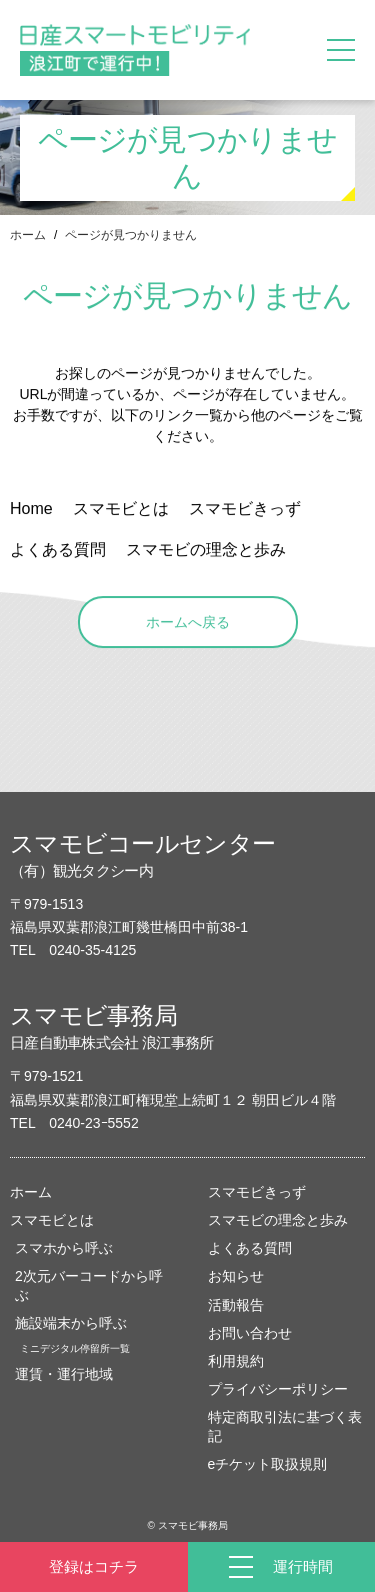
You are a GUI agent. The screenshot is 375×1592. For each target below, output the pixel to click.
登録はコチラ (94, 1566)
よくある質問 (250, 1248)
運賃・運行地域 (64, 1374)
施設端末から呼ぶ (71, 1323)
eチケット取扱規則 (268, 1464)
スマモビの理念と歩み (278, 1220)
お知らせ (236, 1276)
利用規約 (236, 1361)
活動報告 (236, 1305)
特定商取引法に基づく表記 (285, 1426)
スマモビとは (52, 1220)
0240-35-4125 (92, 950)
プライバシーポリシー (278, 1389)
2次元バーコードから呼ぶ (89, 1285)
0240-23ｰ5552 (94, 1123)
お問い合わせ (250, 1333)
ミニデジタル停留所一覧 (75, 1348)
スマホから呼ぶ (64, 1248)
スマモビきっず (257, 1192)
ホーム (28, 235)
